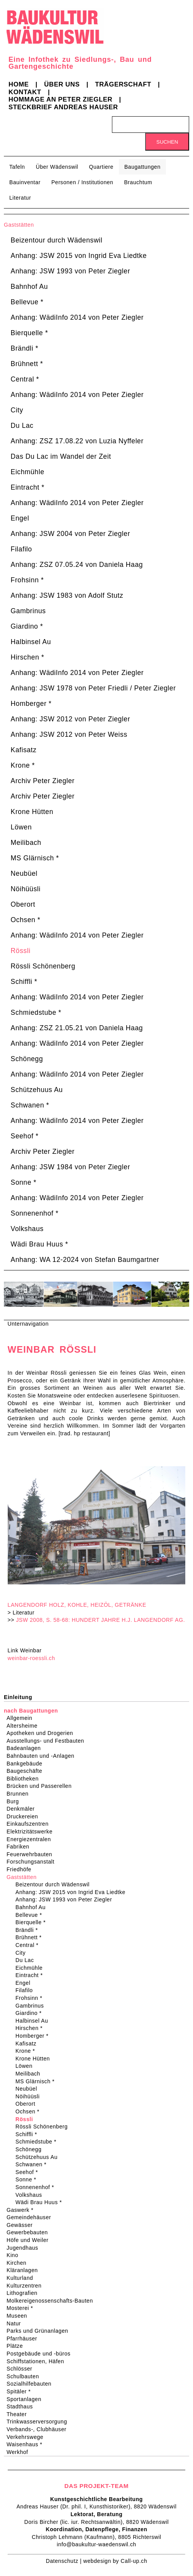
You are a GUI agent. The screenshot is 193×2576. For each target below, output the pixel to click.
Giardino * (27, 626)
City (17, 410)
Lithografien (24, 2293)
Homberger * (31, 703)
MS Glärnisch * (35, 858)
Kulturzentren (27, 2286)
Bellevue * (27, 302)
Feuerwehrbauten (32, 1854)
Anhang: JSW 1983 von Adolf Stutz (67, 595)
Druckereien (25, 1816)
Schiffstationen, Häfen (38, 2361)
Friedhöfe (21, 1869)
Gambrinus (28, 611)
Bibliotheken (25, 1779)
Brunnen (20, 1794)
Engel (20, 518)
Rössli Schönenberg (43, 966)
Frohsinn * (27, 580)
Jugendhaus (25, 2248)
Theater (19, 2414)
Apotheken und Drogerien (42, 1733)
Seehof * (25, 1136)
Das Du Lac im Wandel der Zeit (61, 456)
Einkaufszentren (30, 1824)
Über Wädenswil (57, 167)
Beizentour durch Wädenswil (57, 240)
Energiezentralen (31, 1839)
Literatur (20, 198)
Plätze (17, 2346)
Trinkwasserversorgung (39, 2421)
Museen (19, 2316)
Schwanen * (30, 1105)
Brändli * (25, 348)
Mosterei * (22, 2308)
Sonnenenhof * (35, 1213)
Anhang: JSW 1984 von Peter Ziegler (70, 1167)
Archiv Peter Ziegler (43, 781)
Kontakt (24, 92)
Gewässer (22, 2225)
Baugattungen (142, 167)
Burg (15, 1801)
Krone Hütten (32, 812)
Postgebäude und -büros (41, 2353)
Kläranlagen (25, 2270)
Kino (15, 2255)
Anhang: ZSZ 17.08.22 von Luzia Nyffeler (77, 441)
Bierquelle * (29, 333)
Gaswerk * (23, 2210)
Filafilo (21, 549)
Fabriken (20, 1846)
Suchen (167, 142)
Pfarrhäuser (24, 2338)
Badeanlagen (26, 1748)
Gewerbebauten (30, 2232)
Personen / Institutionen (82, 182)
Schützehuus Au (37, 1090)
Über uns (62, 84)
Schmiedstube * (36, 1012)
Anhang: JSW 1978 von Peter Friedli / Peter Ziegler (93, 688)
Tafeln (17, 167)
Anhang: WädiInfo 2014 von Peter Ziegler (77, 317)
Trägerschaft (123, 84)
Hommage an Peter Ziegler (60, 99)
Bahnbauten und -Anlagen (43, 1756)
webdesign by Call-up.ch (115, 2561)
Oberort (23, 904)
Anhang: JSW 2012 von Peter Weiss (69, 734)
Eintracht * (27, 487)
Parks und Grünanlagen (40, 2331)
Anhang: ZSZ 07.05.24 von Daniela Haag (77, 564)
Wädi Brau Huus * (39, 1244)
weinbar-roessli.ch (31, 1658)
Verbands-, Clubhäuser (39, 2429)
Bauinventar (25, 182)
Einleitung (18, 1697)
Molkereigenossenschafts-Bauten (52, 2301)
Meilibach (26, 842)
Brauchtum (138, 182)
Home (18, 84)
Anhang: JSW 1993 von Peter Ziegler (70, 271)
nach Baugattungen (31, 1711)
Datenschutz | (64, 2561)
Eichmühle (27, 472)
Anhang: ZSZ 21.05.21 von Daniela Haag (77, 1028)
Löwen (21, 827)
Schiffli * (24, 981)
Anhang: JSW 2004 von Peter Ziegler (70, 534)
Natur (16, 2323)
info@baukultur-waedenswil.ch (96, 2544)
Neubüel (24, 873)
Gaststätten (19, 225)
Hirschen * (27, 657)
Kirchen (19, 2263)
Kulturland (22, 2278)
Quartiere (101, 167)
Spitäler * (21, 2391)
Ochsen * (26, 920)
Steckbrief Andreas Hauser (63, 107)
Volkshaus (27, 1229)
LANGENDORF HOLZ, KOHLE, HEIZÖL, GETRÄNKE (77, 1605)
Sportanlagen (26, 2399)
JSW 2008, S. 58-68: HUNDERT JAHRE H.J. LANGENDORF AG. (100, 1620)
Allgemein (22, 1718)
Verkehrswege (27, 2437)
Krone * (23, 765)
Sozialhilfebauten (31, 2384)
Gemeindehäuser (31, 2217)
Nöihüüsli (26, 889)
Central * (25, 379)
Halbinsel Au (31, 642)
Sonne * (24, 1182)
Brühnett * (27, 364)
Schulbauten (25, 2376)
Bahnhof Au (29, 286)
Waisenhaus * (27, 2444)
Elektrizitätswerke (32, 1831)
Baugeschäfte (27, 1771)
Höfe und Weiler (30, 2240)
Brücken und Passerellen (42, 1786)
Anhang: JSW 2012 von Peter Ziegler (70, 719)
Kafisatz (24, 750)
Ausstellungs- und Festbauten (48, 1741)
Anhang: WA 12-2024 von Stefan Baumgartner (85, 1259)
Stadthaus (22, 2406)
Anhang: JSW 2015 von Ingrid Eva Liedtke (79, 255)
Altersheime (24, 1726)
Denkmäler (23, 1809)
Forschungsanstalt (33, 1862)
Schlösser (22, 2369)
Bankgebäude (27, 1763)
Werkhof (20, 2452)
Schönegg (27, 1059)
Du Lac (22, 425)
